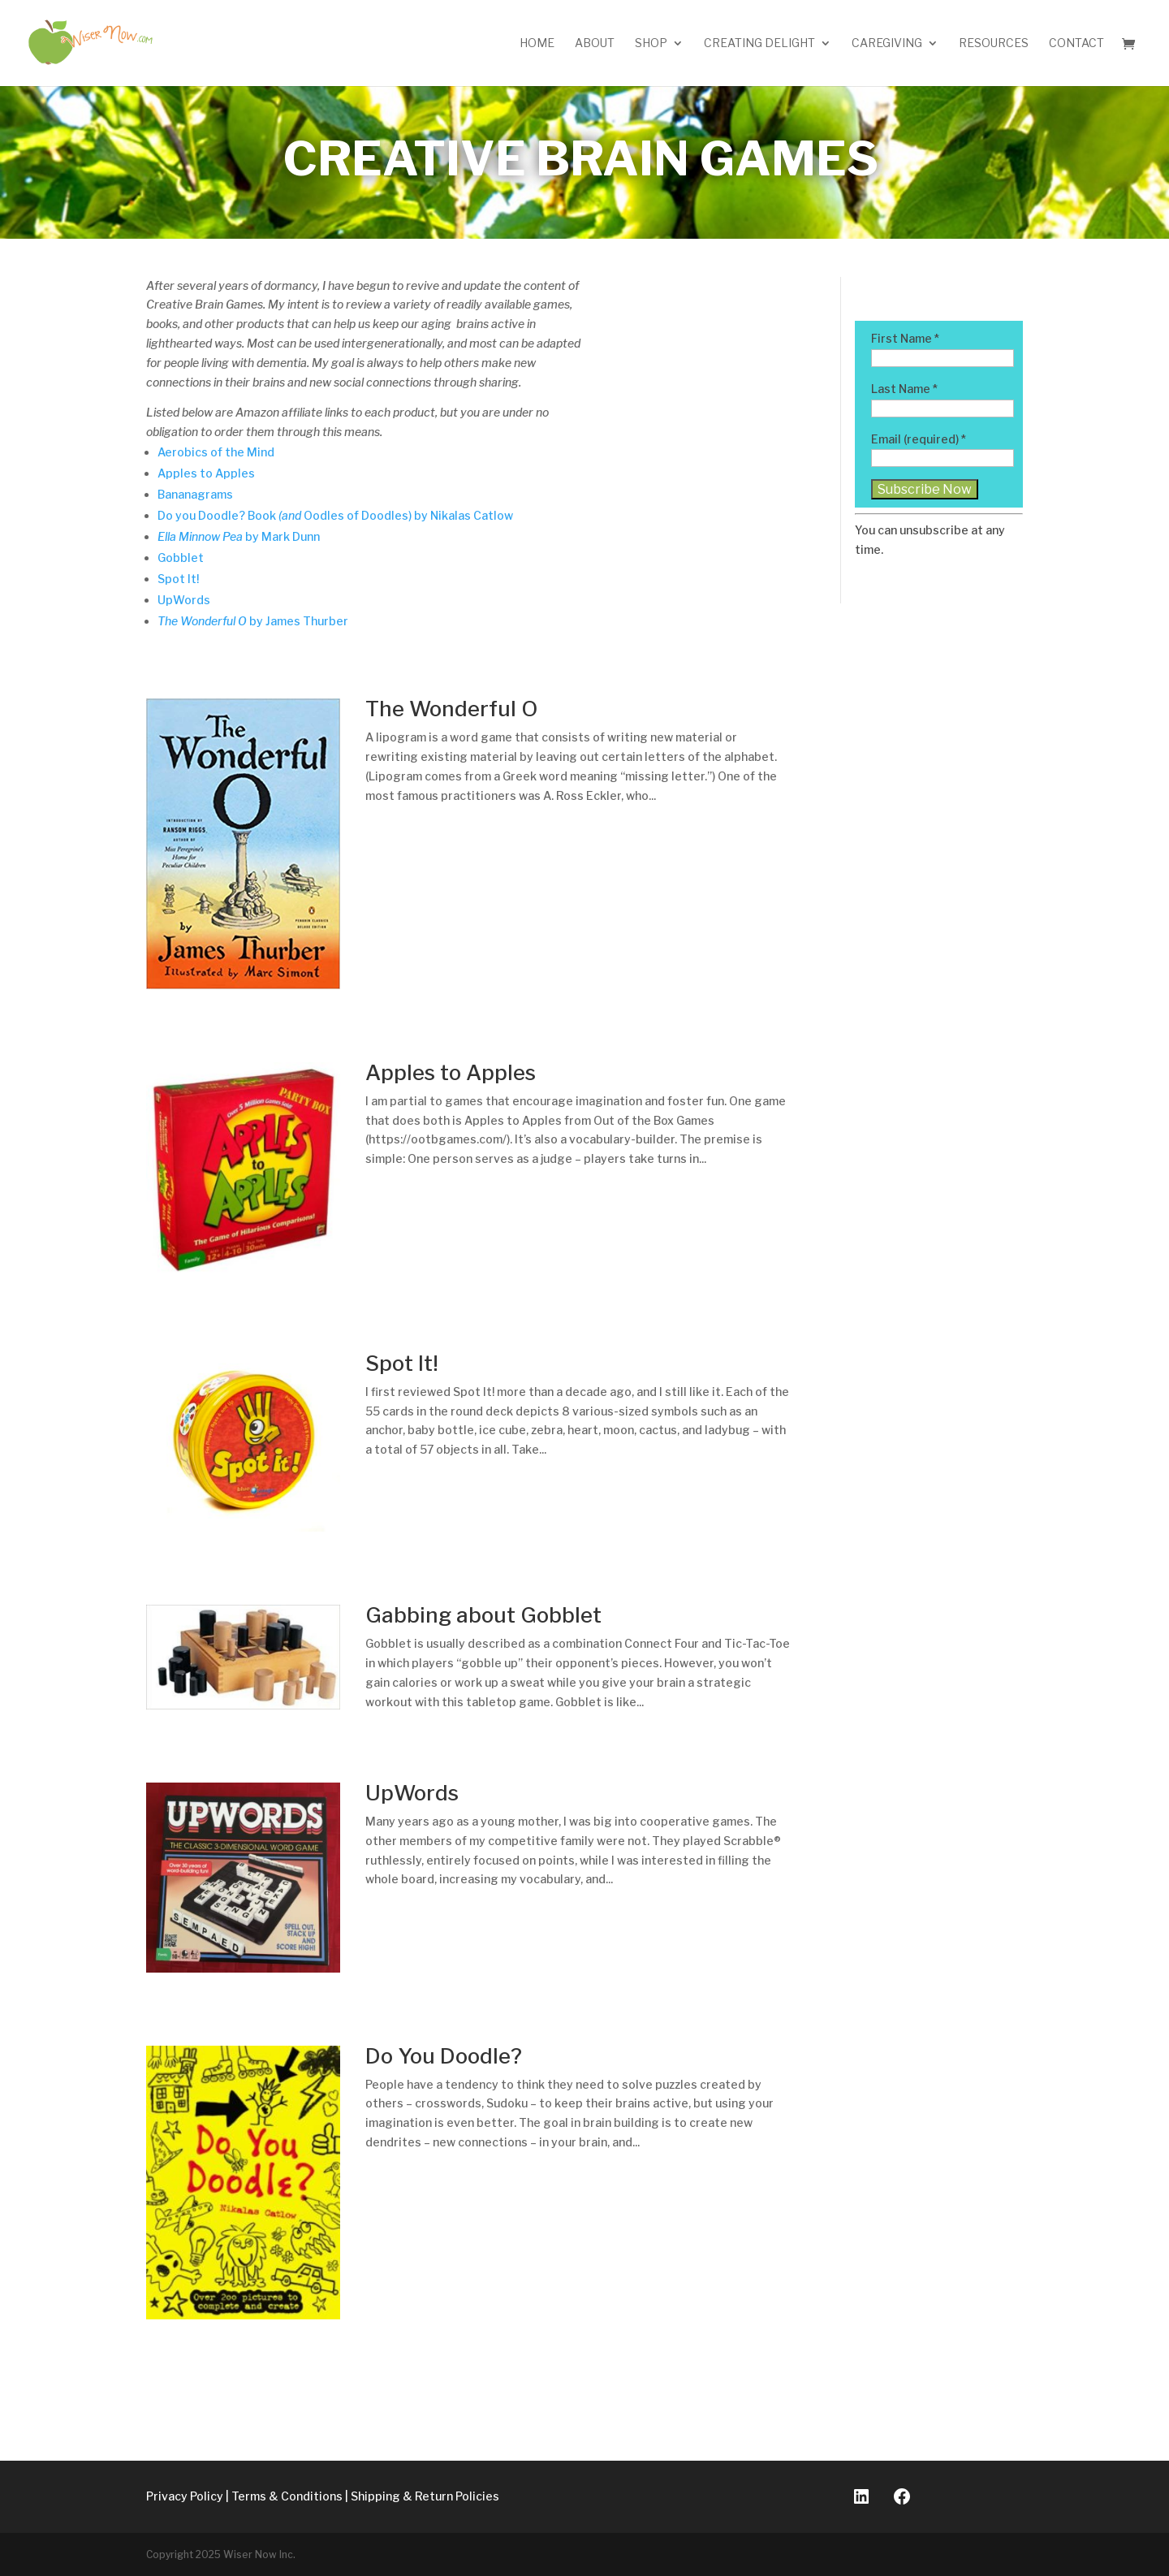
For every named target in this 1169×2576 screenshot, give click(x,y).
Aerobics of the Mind (215, 452)
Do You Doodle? (443, 2055)
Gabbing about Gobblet (483, 1614)
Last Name (904, 388)
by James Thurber (252, 621)
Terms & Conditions (287, 2496)
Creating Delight (759, 43)
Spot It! (178, 579)
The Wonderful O (451, 708)
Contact (1076, 43)
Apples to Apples (207, 473)
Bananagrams (195, 494)
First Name (905, 338)
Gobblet (180, 557)
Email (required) (918, 439)
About (595, 43)
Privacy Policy (184, 2496)
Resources (994, 43)
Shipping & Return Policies (425, 2496)
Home (537, 43)
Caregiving (887, 43)
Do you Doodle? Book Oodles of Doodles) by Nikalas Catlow (335, 515)
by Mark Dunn (238, 536)
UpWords (183, 600)
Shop (651, 43)
